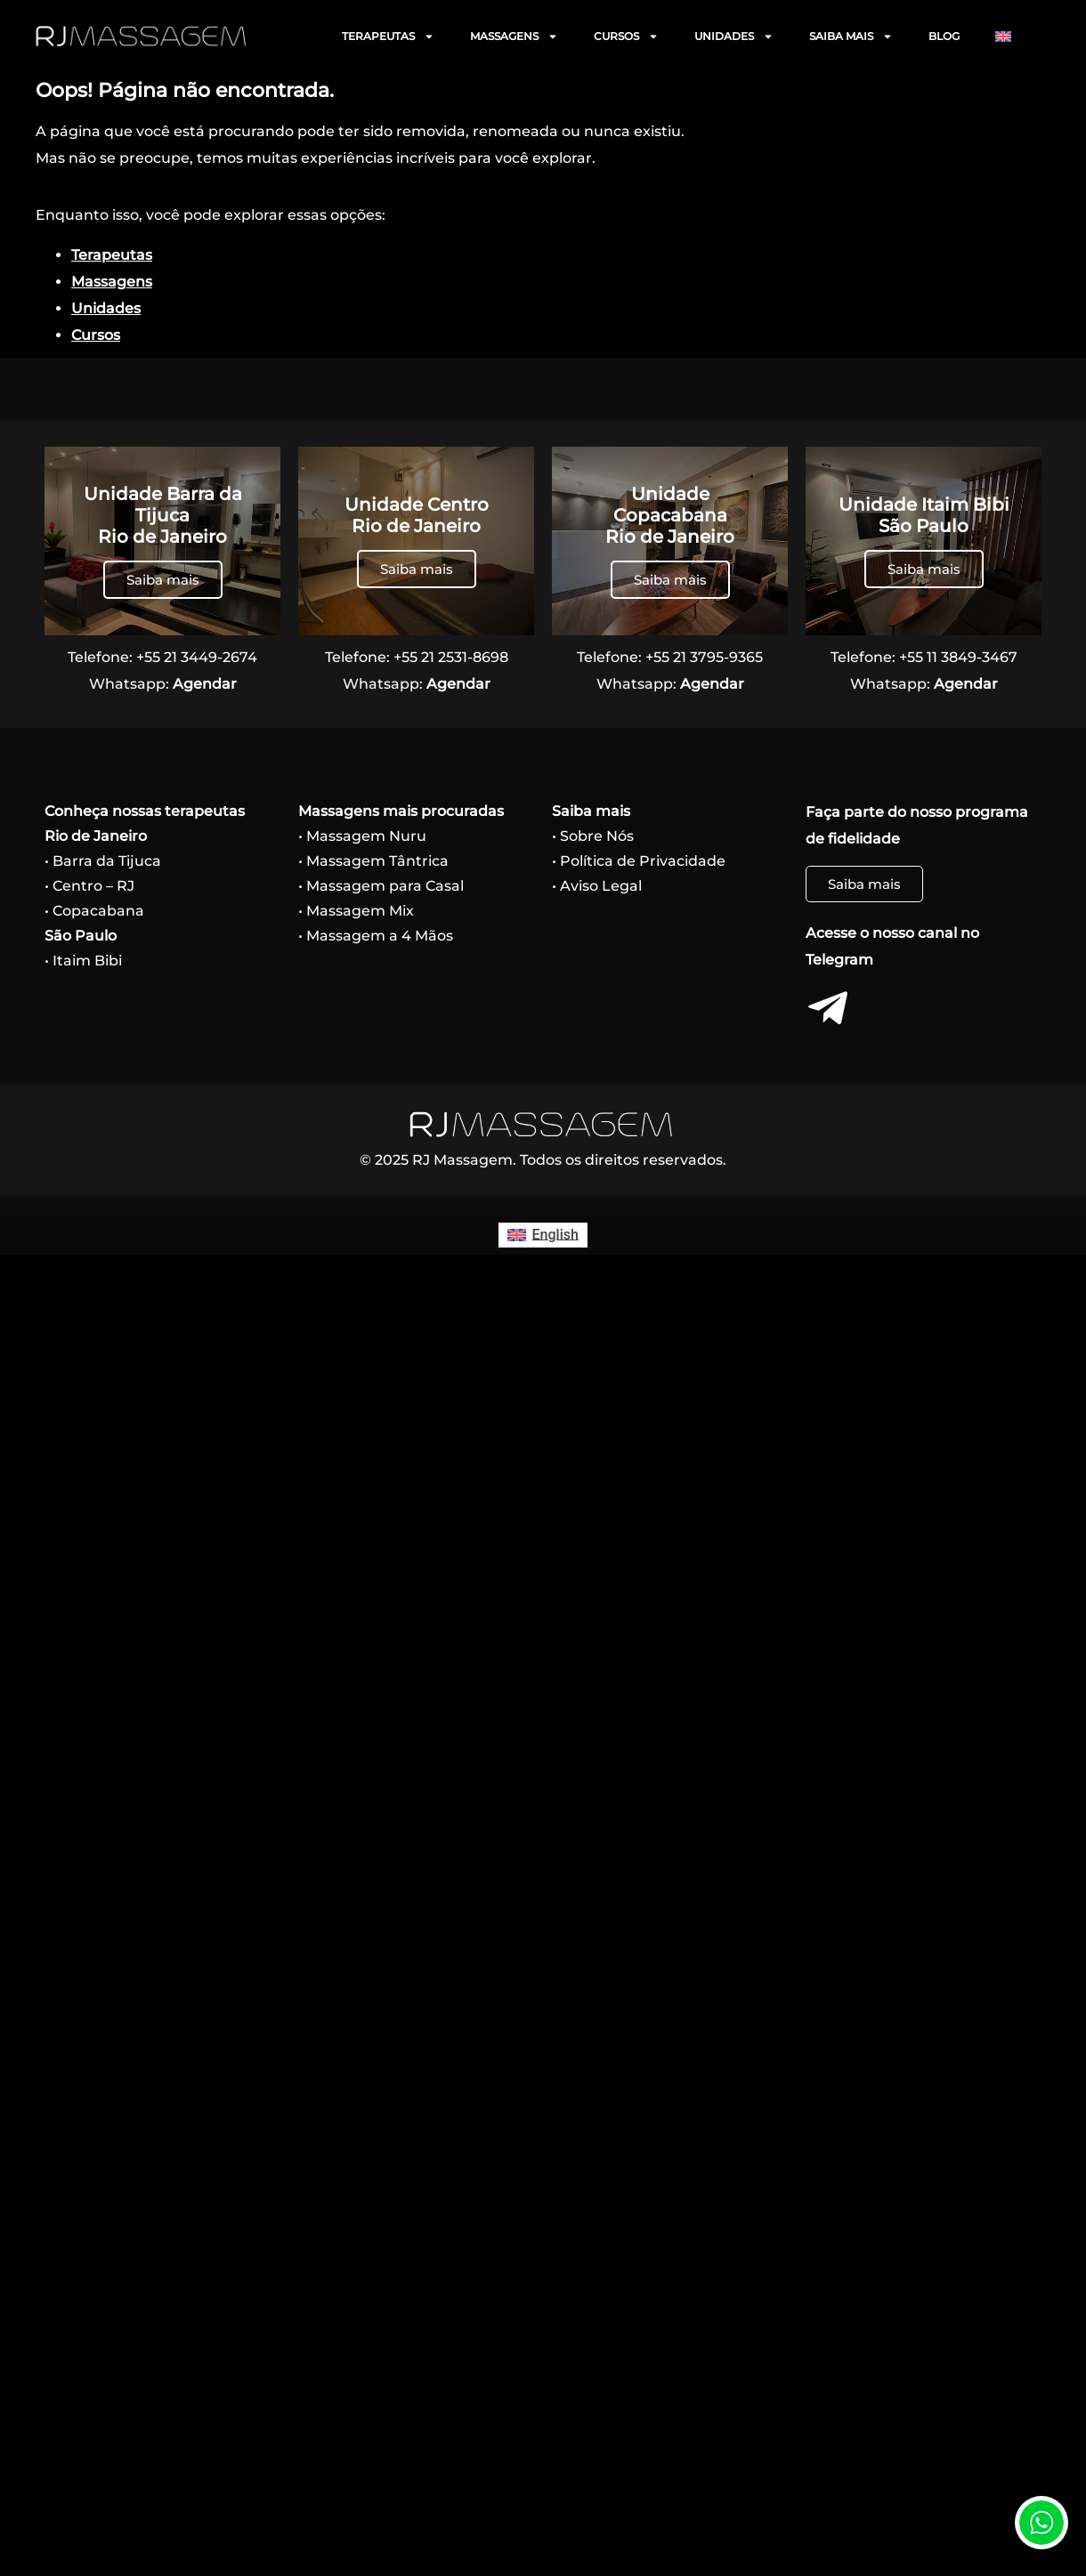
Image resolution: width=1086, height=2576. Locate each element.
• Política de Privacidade (638, 860)
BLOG (944, 36)
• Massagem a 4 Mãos (375, 935)
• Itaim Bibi (83, 960)
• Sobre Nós (593, 836)
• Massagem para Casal (381, 885)
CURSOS (626, 36)
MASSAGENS (514, 36)
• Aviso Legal (597, 885)
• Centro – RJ (89, 885)
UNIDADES (734, 36)
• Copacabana (94, 910)
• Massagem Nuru (362, 836)
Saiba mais (162, 579)
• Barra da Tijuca (103, 860)
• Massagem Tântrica (373, 860)
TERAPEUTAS (388, 36)
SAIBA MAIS (851, 36)
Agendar (205, 683)
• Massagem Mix (356, 910)
